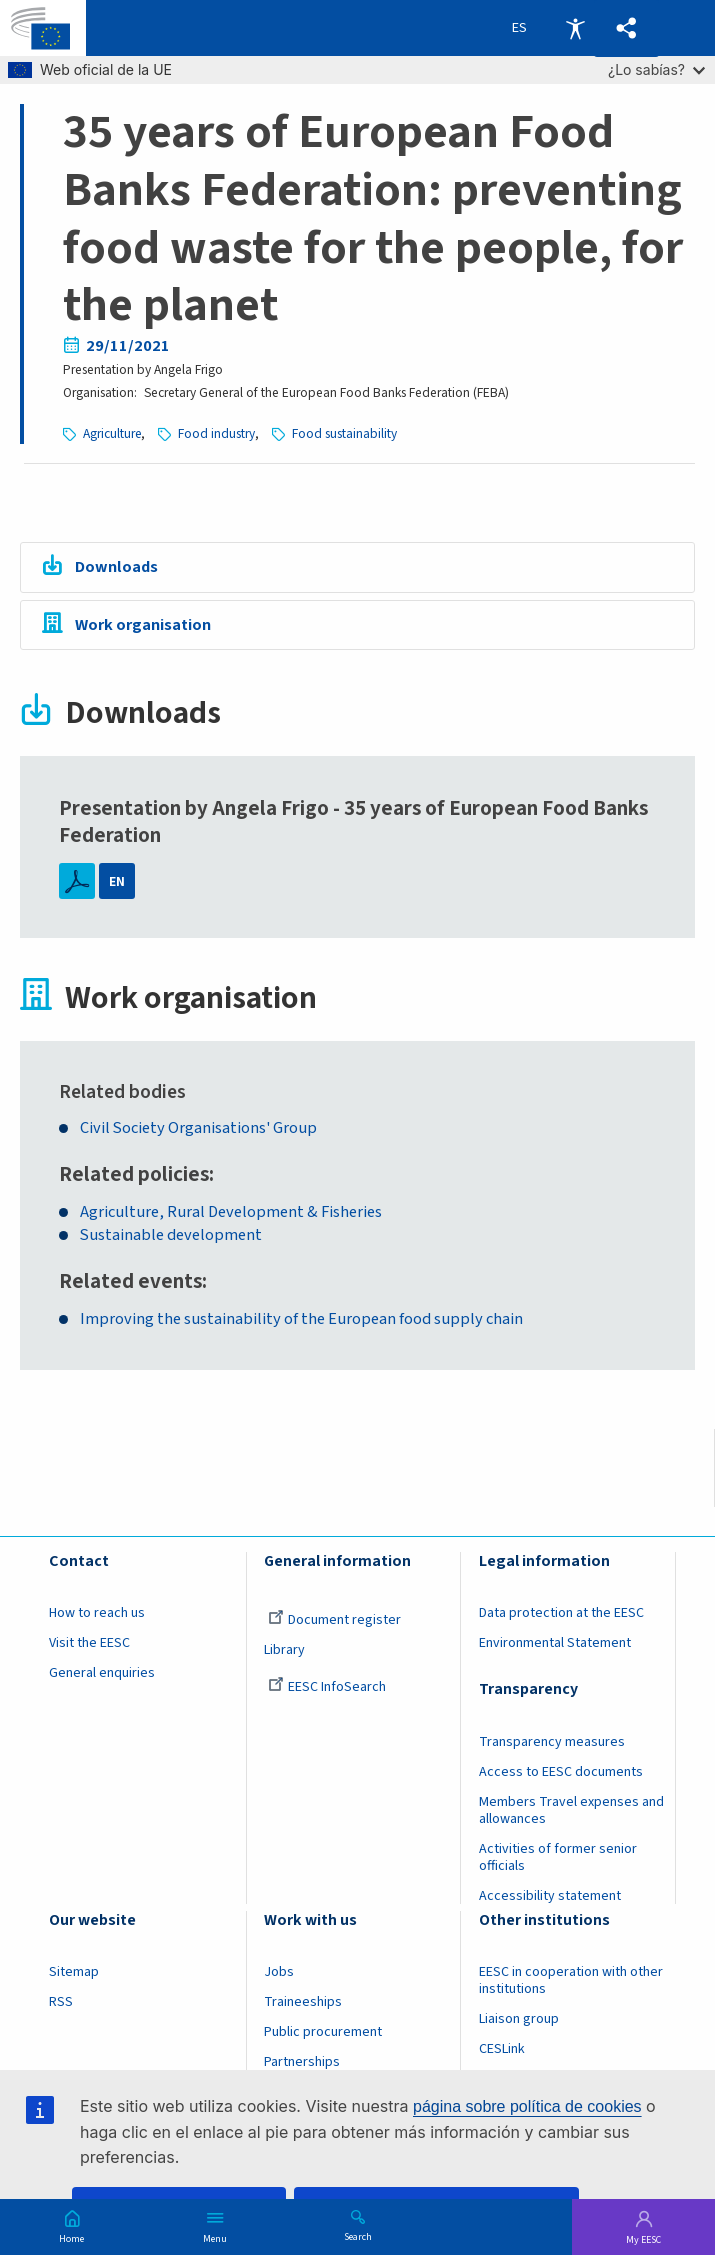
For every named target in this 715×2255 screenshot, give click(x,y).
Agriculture (112, 433)
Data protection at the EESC (561, 1613)
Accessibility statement (550, 1896)
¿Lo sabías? (656, 69)
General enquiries (102, 1673)
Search (358, 2236)
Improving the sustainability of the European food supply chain (301, 1319)
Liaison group (519, 2019)
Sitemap (74, 1973)
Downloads (116, 567)
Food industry (217, 433)
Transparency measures (552, 1742)
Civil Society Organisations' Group (199, 1128)
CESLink (502, 2049)
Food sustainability (345, 433)
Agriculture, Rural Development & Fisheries (231, 1212)
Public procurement (323, 2032)
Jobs (279, 1973)
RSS (61, 2002)
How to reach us (97, 1613)
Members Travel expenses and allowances (571, 1810)
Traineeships (303, 2002)
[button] (626, 28)
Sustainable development (171, 1235)
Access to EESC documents (561, 1772)
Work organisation (143, 625)
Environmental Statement (555, 1643)
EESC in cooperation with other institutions (571, 1981)
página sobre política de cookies (527, 2106)
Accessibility (575, 28)
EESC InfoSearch (327, 1687)
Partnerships (302, 2062)
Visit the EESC (89, 1643)
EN (117, 881)
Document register (334, 1620)
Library (284, 1650)
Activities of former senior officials (558, 1857)
